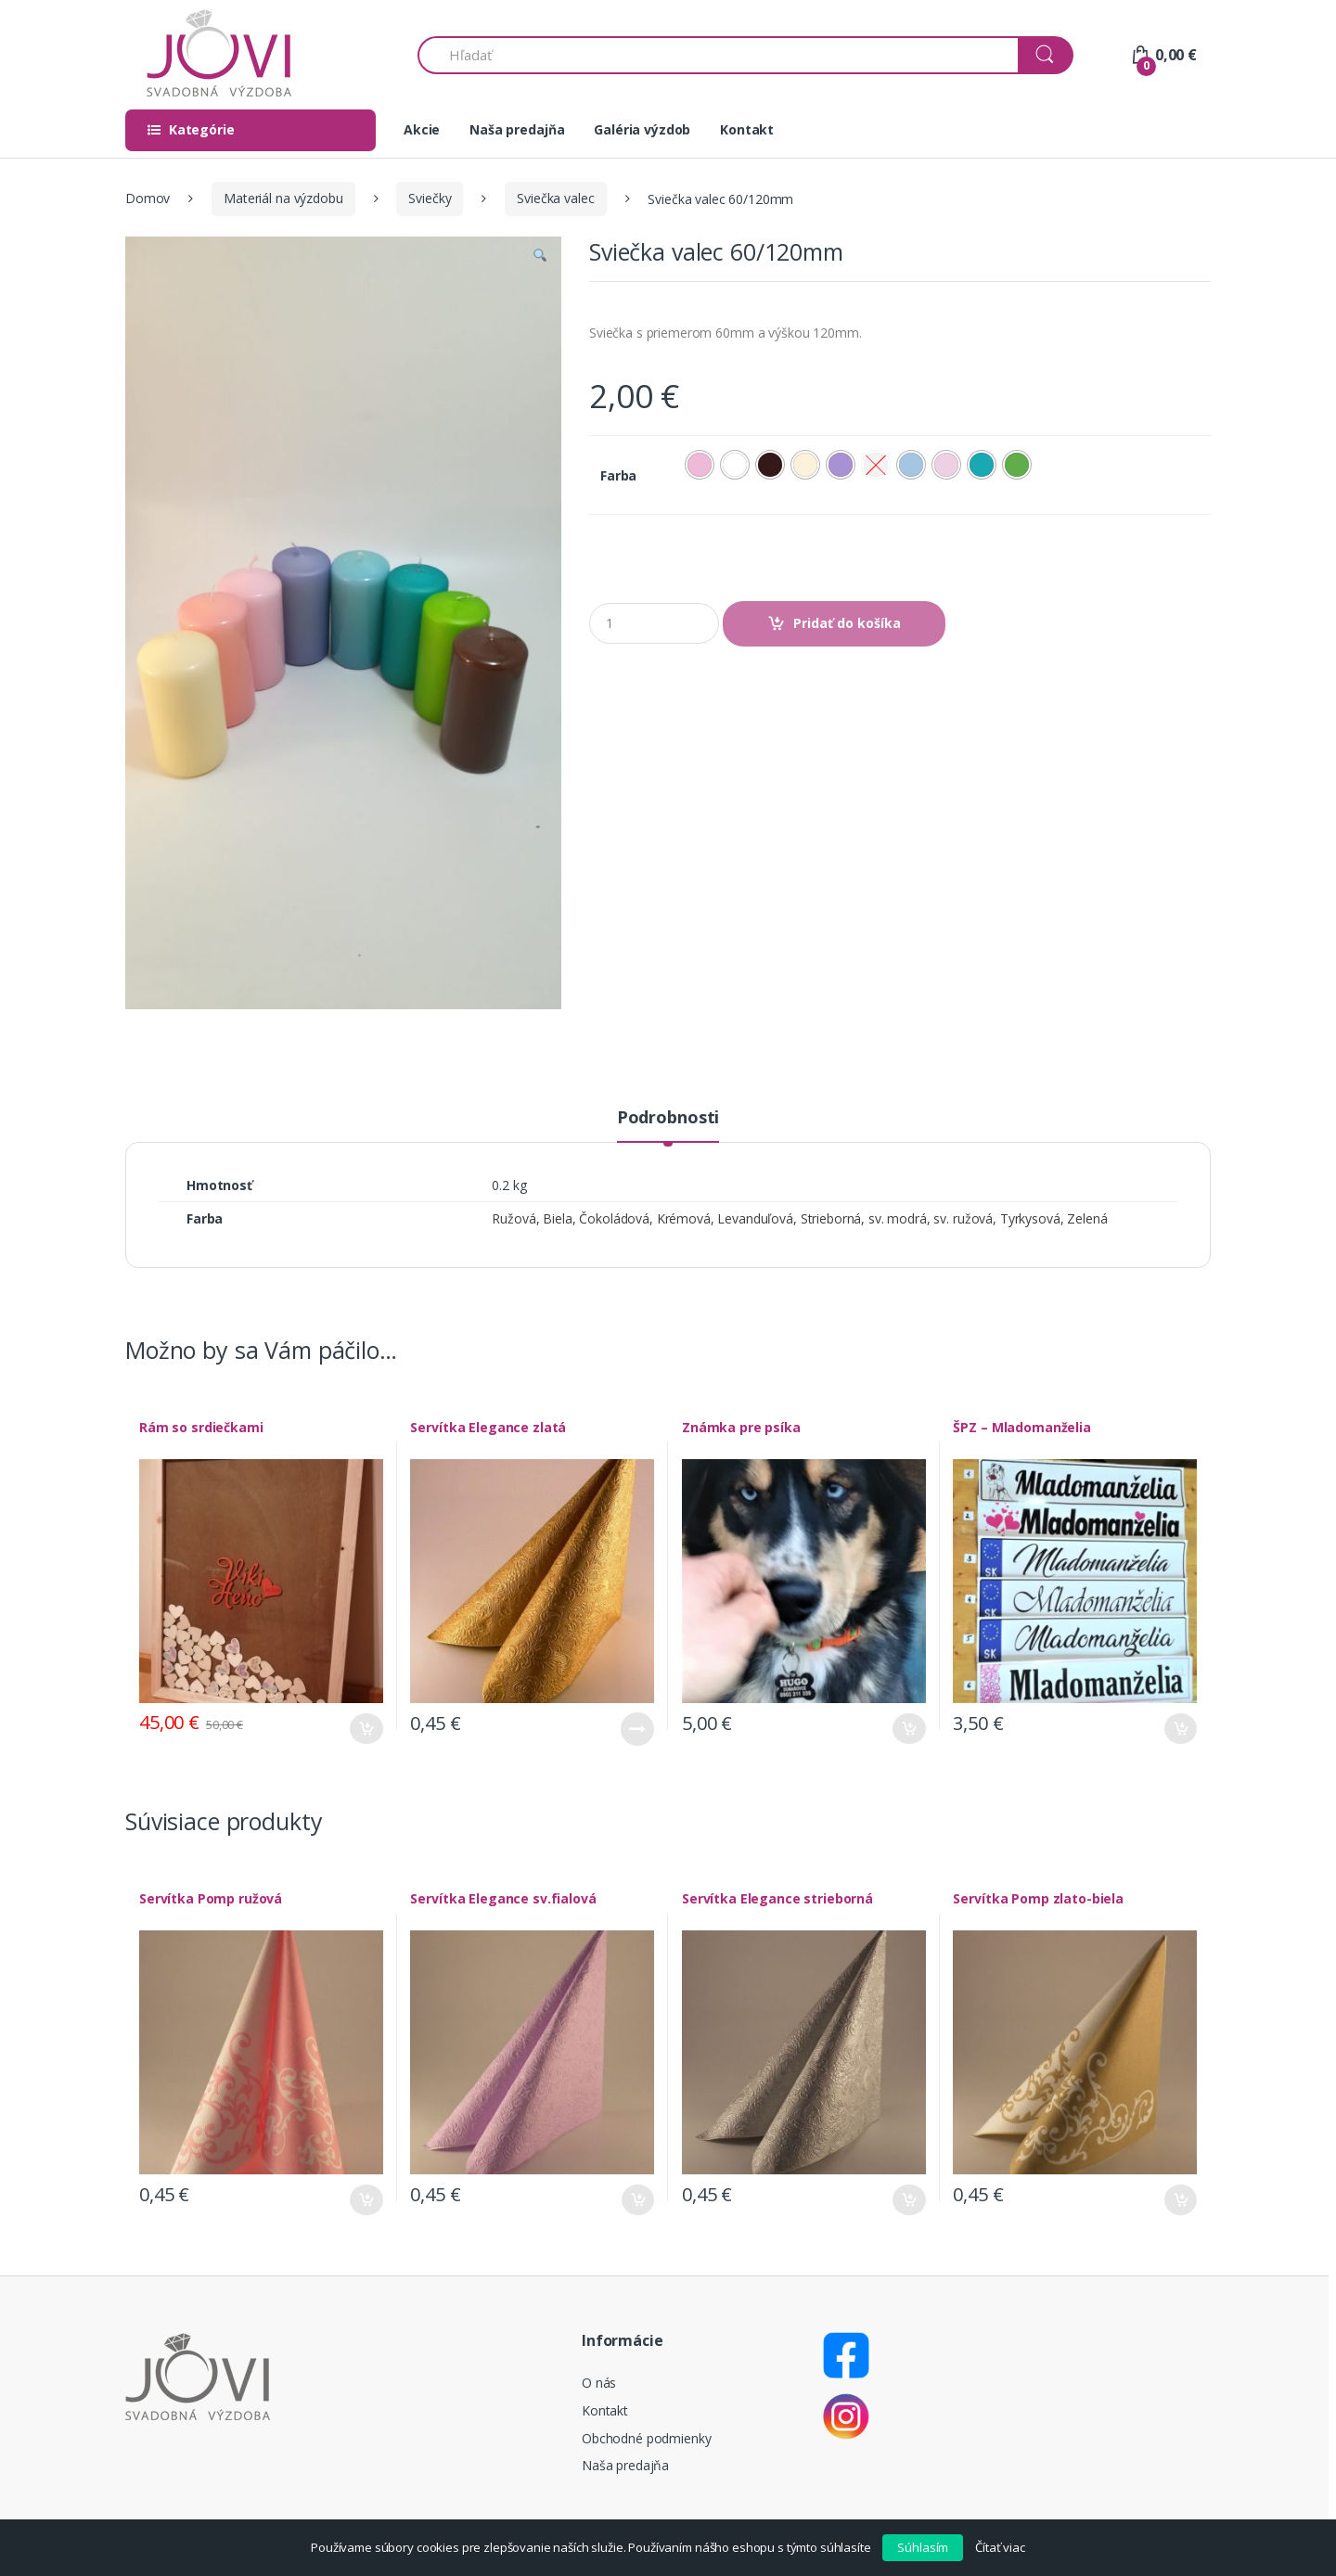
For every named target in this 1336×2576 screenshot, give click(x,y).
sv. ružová (963, 1218)
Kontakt (747, 129)
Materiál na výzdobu (283, 198)
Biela (557, 1218)
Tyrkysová (1030, 1218)
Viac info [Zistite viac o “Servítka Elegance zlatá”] (637, 1729)
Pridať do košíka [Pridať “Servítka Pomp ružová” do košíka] (366, 2200)
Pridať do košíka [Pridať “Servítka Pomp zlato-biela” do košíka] (1180, 2200)
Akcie (422, 129)
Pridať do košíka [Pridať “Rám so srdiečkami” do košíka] (366, 1728)
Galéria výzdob (642, 129)
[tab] (668, 1125)
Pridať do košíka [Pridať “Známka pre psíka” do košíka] (909, 1728)
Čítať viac (1000, 2547)
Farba (618, 476)
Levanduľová (754, 1218)
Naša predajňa (516, 129)
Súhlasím (922, 2547)
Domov (147, 198)
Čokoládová (614, 1218)
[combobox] (719, 55)
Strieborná (831, 1218)
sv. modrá (897, 1218)
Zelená (1087, 1218)
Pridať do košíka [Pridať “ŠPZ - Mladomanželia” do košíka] (1180, 1728)
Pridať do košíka (847, 623)
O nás (599, 2382)
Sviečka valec (555, 198)
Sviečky (429, 198)
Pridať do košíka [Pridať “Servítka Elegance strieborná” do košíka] (909, 2200)
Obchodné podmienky (646, 2438)
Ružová (513, 1218)
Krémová (684, 1218)
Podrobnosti (668, 1118)
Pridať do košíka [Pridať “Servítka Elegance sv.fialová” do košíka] (637, 2200)
